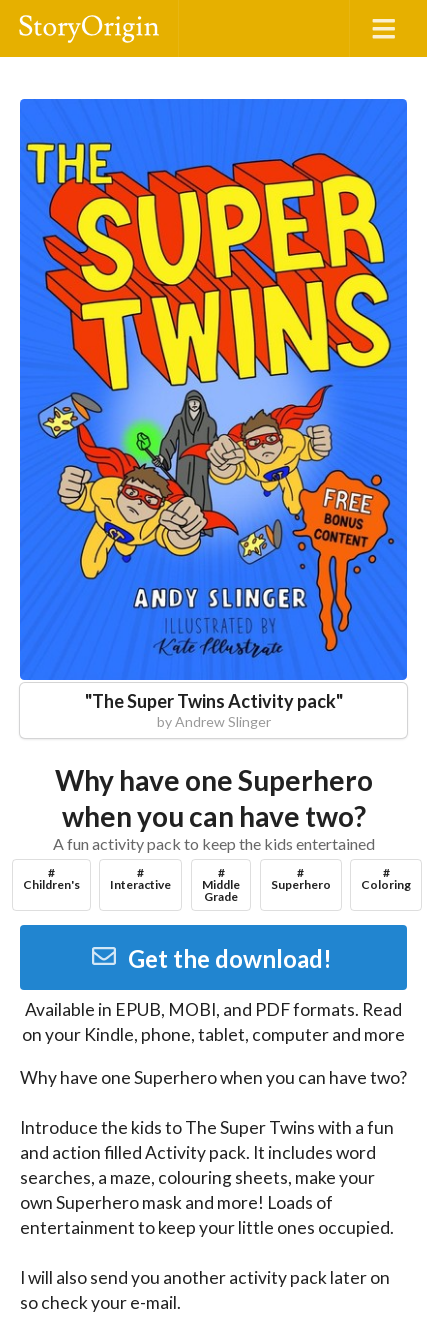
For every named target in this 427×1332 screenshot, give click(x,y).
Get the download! (211, 958)
